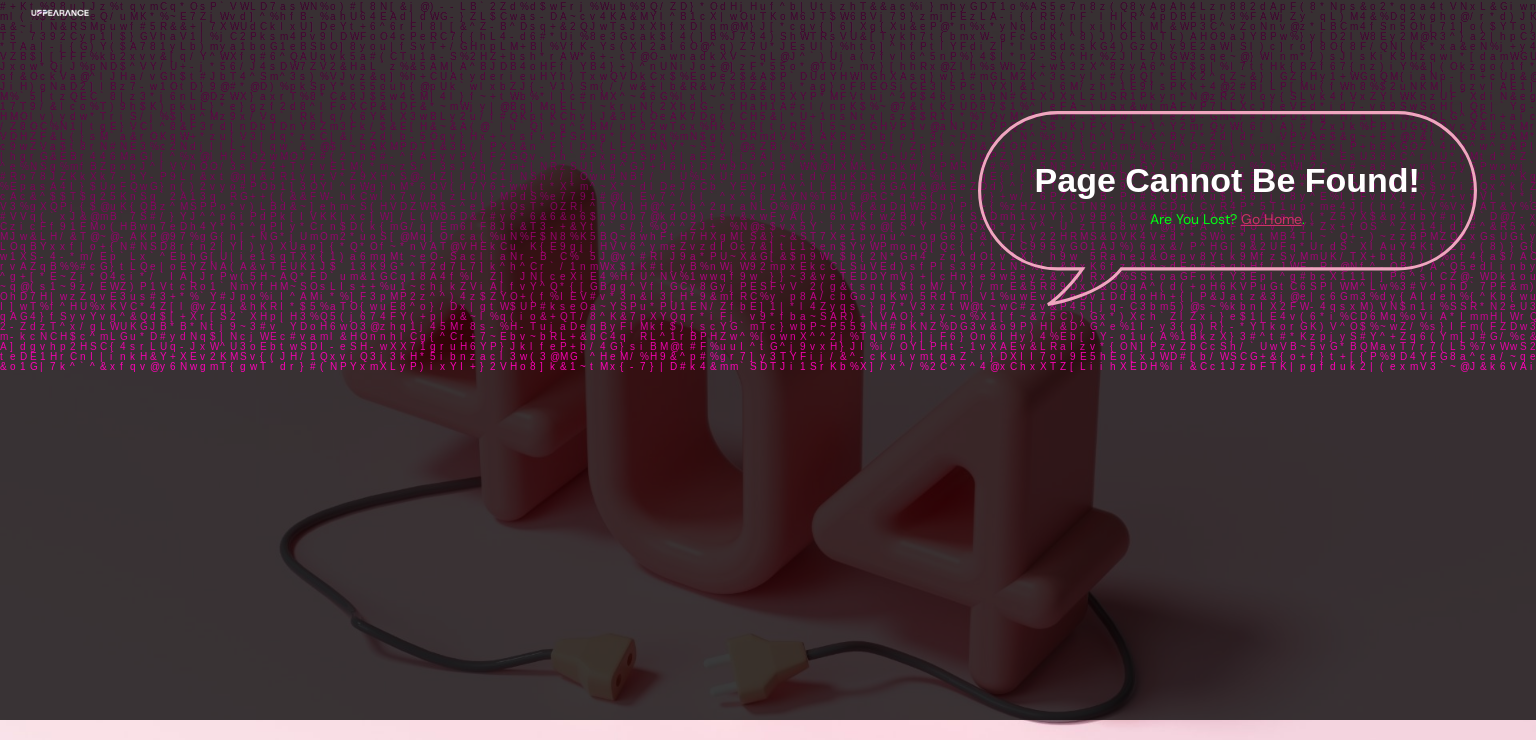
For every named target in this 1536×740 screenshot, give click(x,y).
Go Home (1271, 219)
